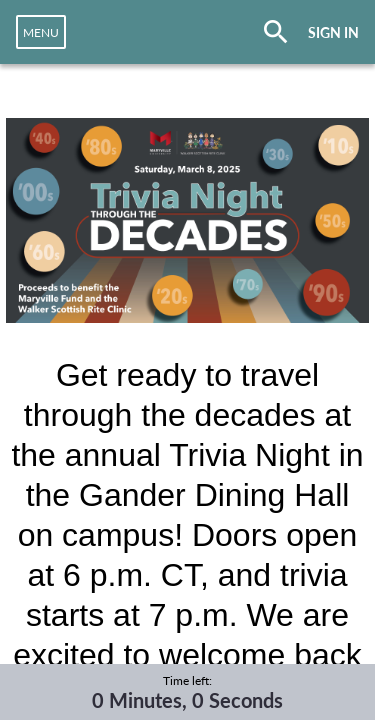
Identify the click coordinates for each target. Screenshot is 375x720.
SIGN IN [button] (333, 32)
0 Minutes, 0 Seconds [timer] (187, 700)
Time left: (187, 680)
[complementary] (187, 692)
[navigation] (41, 32)
